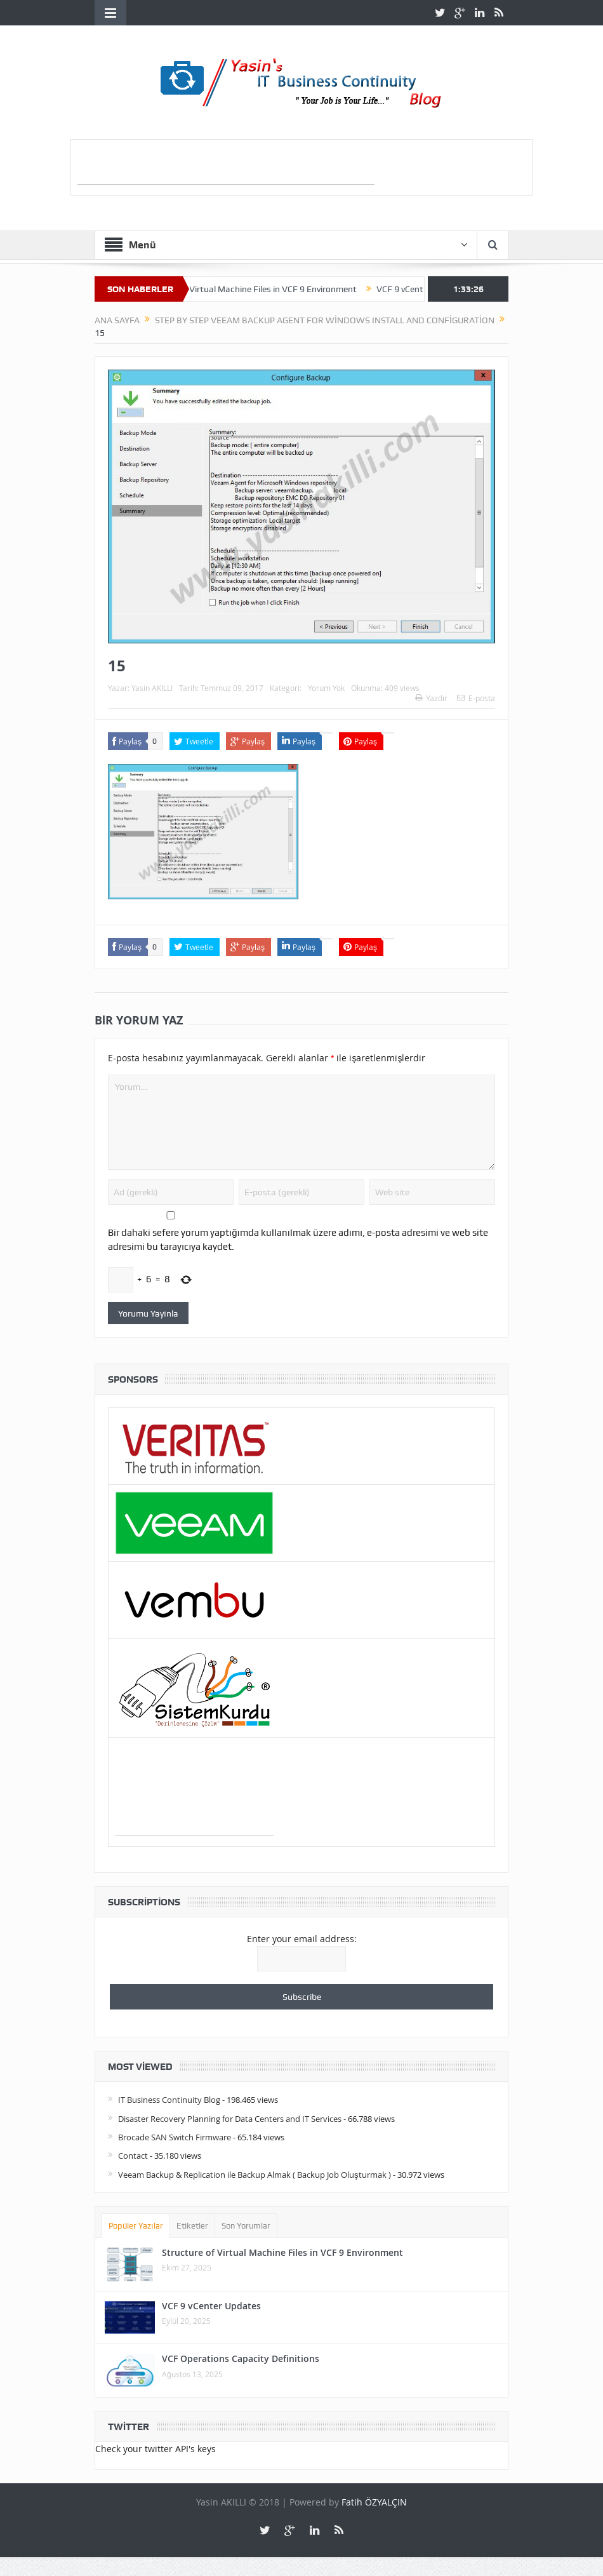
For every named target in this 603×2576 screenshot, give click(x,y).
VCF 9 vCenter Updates (211, 2306)
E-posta (476, 698)
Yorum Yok (326, 688)
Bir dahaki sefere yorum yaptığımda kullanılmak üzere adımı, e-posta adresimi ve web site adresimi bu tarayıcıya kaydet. (298, 1239)
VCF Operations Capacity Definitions (240, 2358)
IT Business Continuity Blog (169, 2099)
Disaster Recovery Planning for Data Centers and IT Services (229, 2118)
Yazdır (431, 698)
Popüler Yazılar (136, 2226)
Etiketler (192, 2226)
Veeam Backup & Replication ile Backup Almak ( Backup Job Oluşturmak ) (254, 2174)
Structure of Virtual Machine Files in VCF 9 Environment (258, 289)
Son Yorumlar (246, 2226)
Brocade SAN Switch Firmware (174, 2137)
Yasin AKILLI (152, 688)
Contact (133, 2155)
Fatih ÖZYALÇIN (374, 2502)
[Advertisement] (225, 165)
